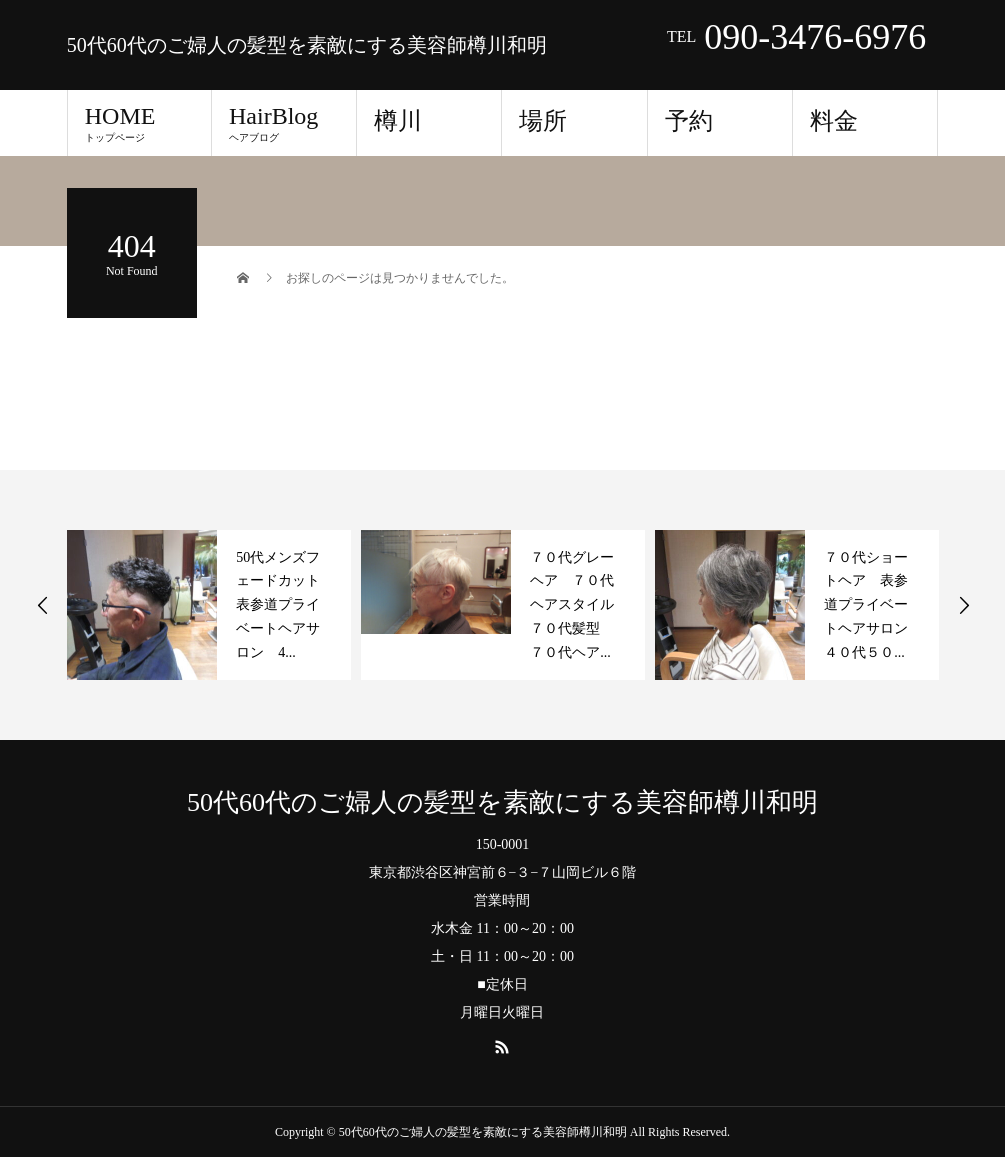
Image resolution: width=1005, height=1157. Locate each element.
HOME (139, 123)
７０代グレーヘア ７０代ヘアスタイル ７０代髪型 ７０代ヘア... (579, 605)
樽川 (398, 121)
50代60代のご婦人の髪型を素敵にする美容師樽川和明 (307, 45)
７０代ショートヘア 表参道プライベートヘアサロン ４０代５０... (873, 605)
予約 (689, 121)
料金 (834, 121)
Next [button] (964, 605)
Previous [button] (43, 605)
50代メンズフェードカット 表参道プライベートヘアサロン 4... (285, 605)
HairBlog (284, 123)
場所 (543, 121)
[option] (209, 605)
